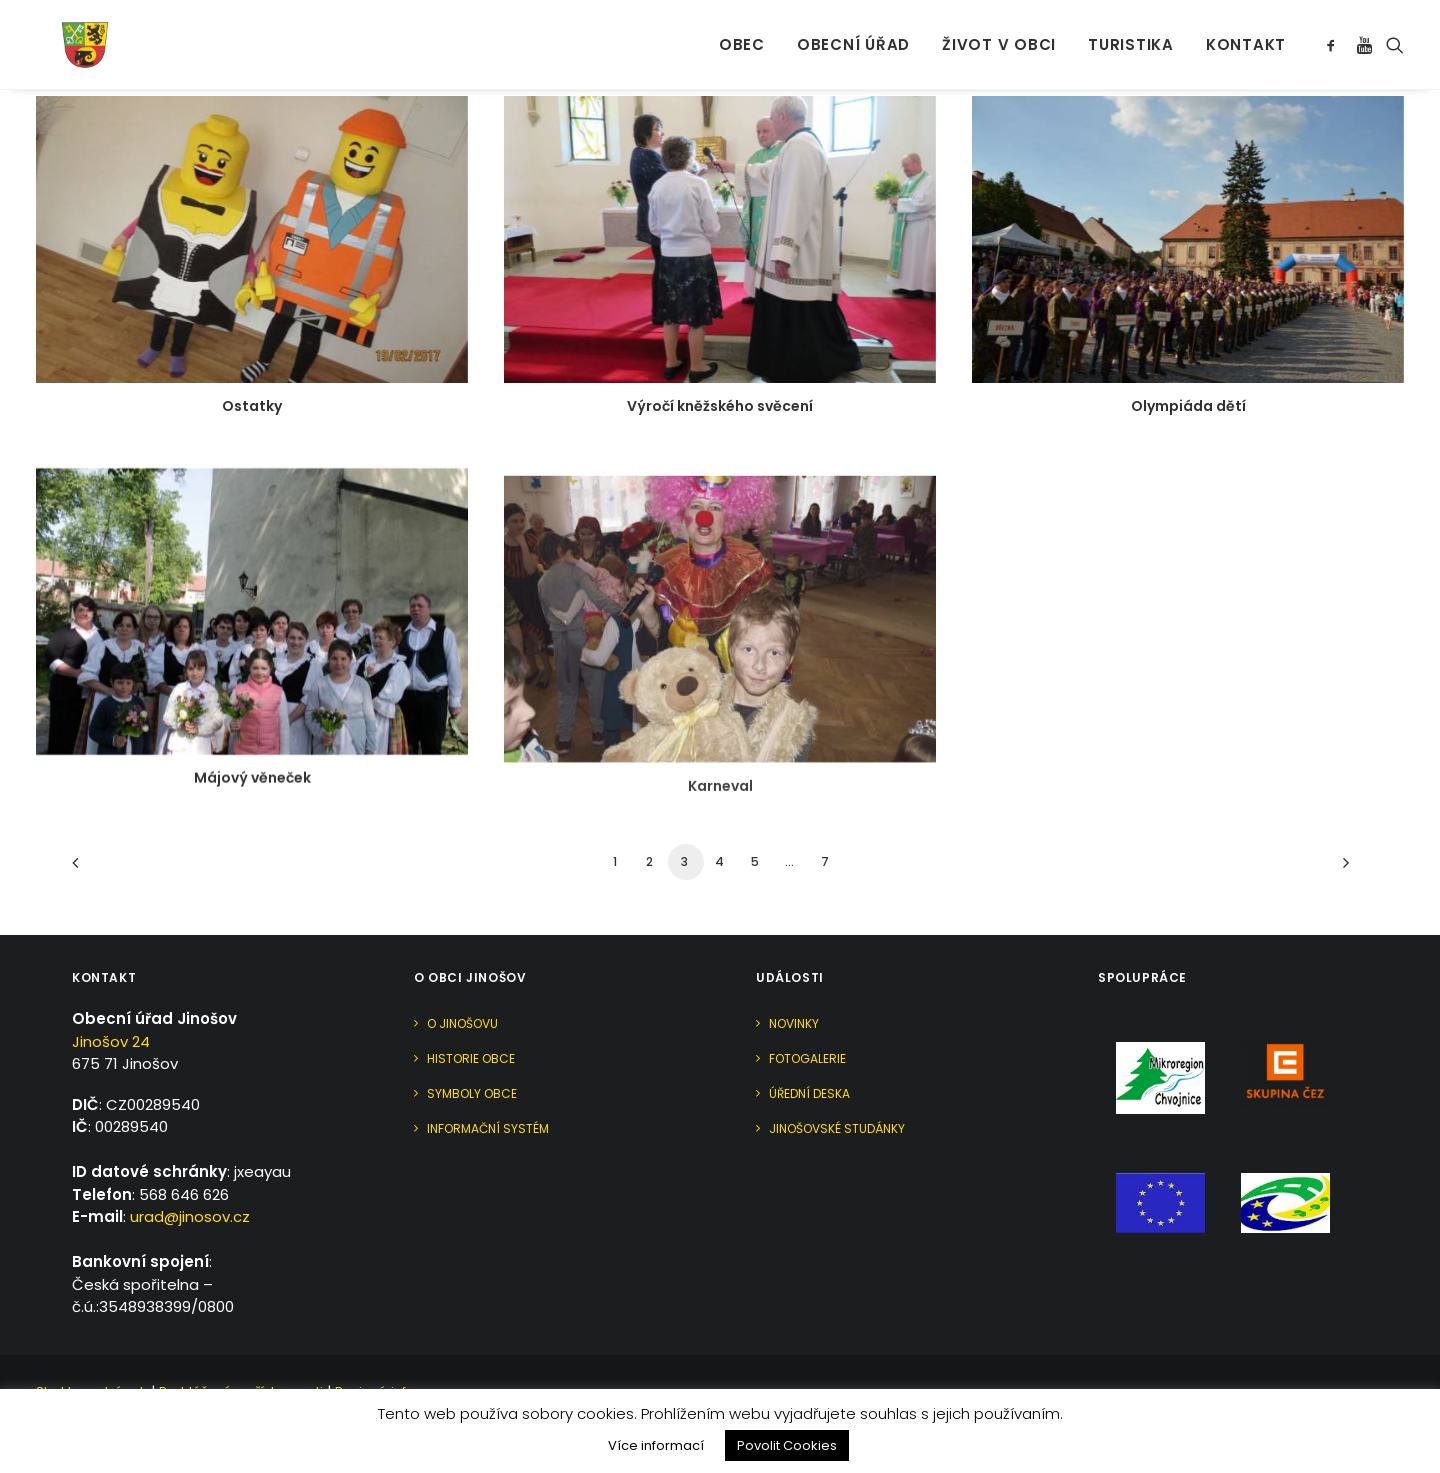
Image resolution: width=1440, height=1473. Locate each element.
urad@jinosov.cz (190, 1216)
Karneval (720, 862)
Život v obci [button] (999, 30)
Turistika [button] (1131, 30)
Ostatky (252, 406)
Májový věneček (252, 801)
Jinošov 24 (111, 1041)
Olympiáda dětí (1188, 408)
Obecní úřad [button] (853, 30)
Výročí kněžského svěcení (720, 406)
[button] (1334, 30)
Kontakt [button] (1246, 30)
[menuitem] (742, 30)
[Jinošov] (61, 30)
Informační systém (488, 1128)
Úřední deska (809, 1093)
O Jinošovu (462, 1023)
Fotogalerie (807, 1058)
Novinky (794, 1023)
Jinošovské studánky (837, 1128)
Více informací (656, 1445)
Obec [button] (742, 30)
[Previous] (99, 869)
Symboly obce (472, 1093)
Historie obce (471, 1058)
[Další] (1341, 869)
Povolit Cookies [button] (787, 1445)
